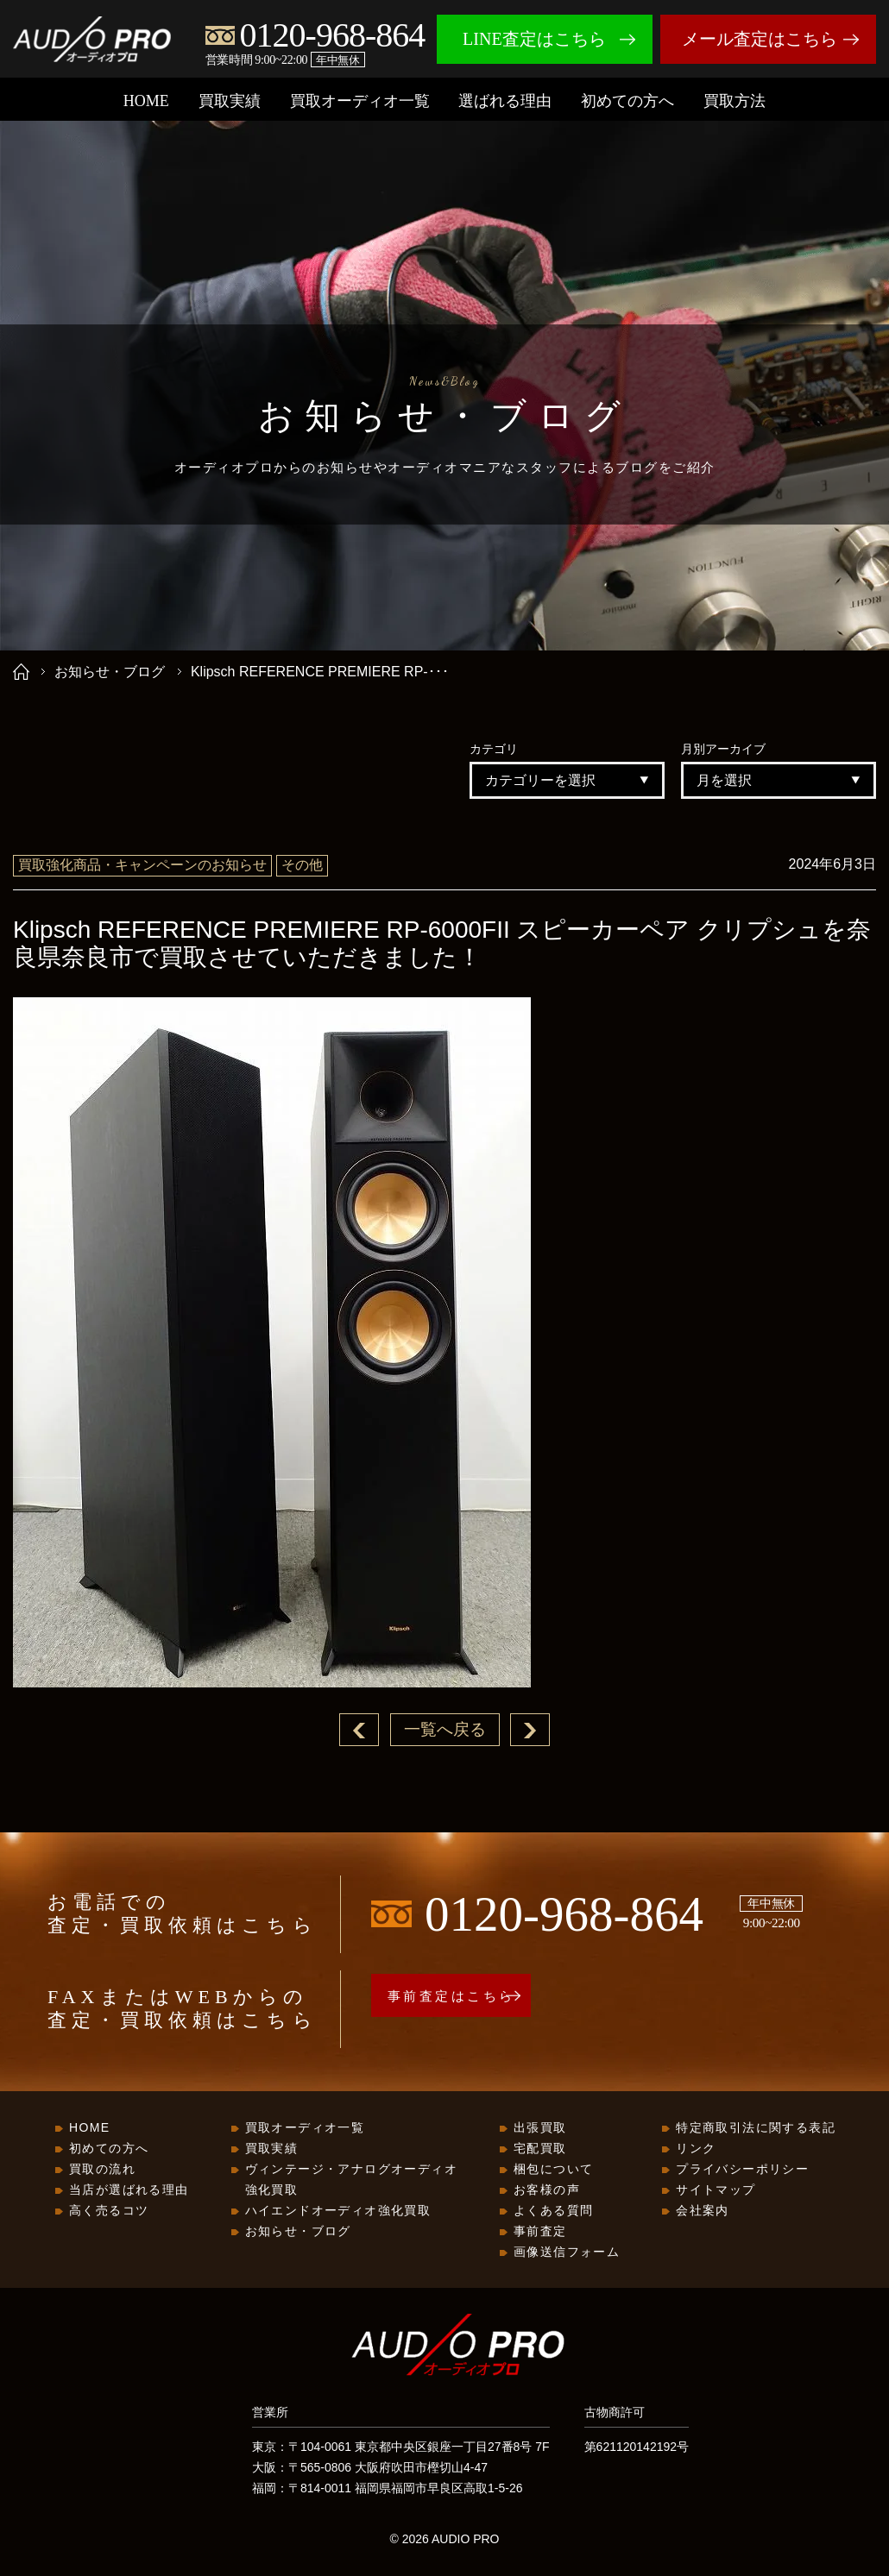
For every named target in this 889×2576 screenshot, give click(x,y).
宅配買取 (540, 2149)
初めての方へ (627, 101)
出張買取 (540, 2128)
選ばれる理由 (505, 101)
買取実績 (230, 101)
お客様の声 (547, 2190)
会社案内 (702, 2211)
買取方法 (734, 101)
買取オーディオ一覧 (360, 101)
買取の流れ (102, 2170)
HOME (146, 101)
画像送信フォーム (567, 2252)
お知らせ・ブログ (109, 671)
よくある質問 (553, 2211)
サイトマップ (715, 2190)
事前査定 (540, 2232)
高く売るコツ (108, 2211)
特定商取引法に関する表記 (755, 2128)
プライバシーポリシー (742, 2170)
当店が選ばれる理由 (129, 2190)
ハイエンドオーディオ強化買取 (338, 2211)
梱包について (553, 2170)
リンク (696, 2149)
